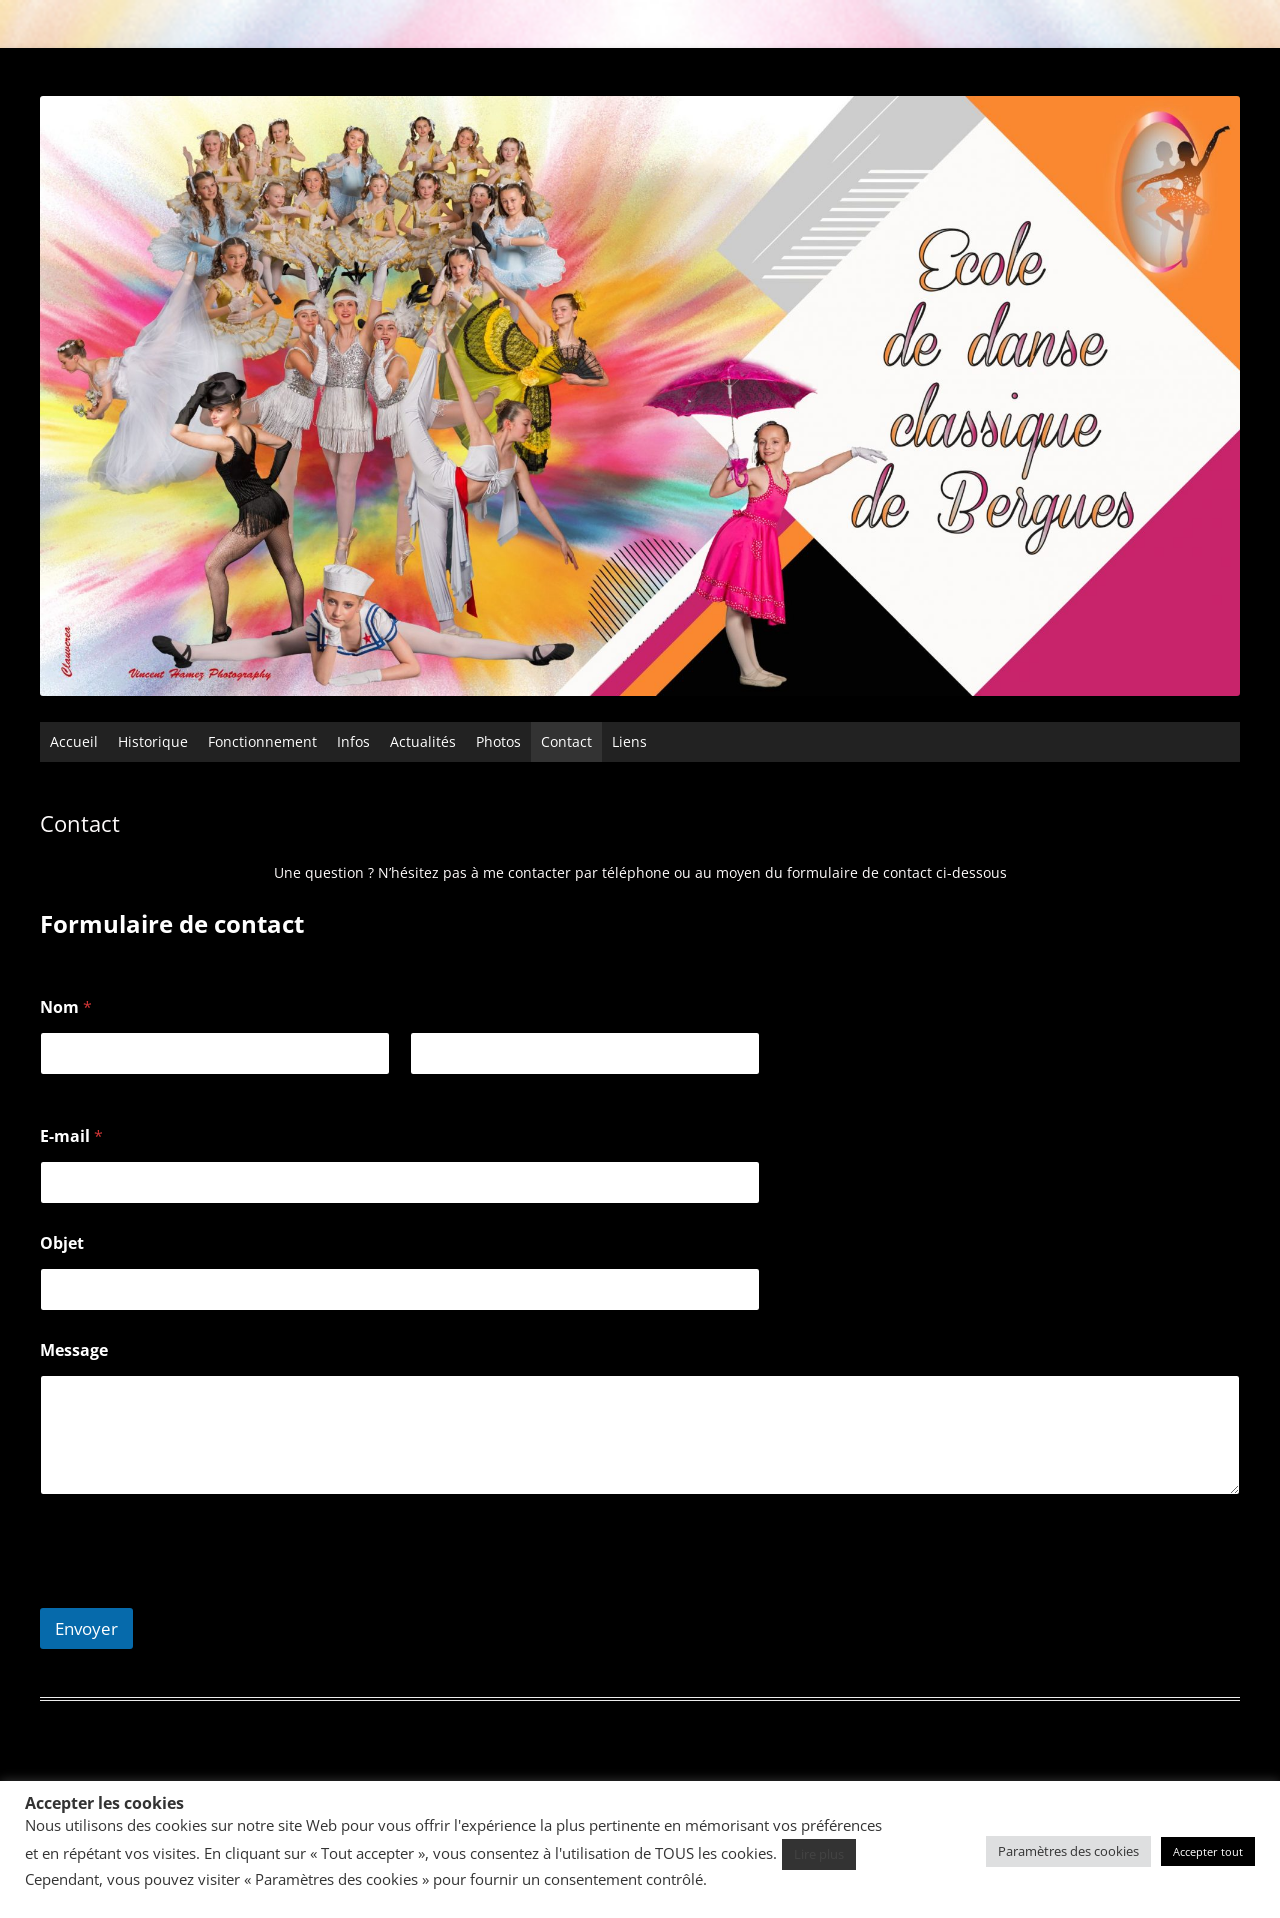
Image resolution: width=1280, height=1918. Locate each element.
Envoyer (86, 1628)
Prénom (66, 1088)
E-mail (71, 1136)
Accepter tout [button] (1208, 1851)
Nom (426, 1088)
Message (74, 1350)
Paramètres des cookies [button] (1068, 1851)
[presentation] (192, 1595)
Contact (566, 741)
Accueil (74, 741)
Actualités (423, 741)
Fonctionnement (262, 741)
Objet (62, 1243)
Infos (353, 741)
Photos (498, 741)
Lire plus (819, 1854)
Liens (629, 741)
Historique (153, 741)
